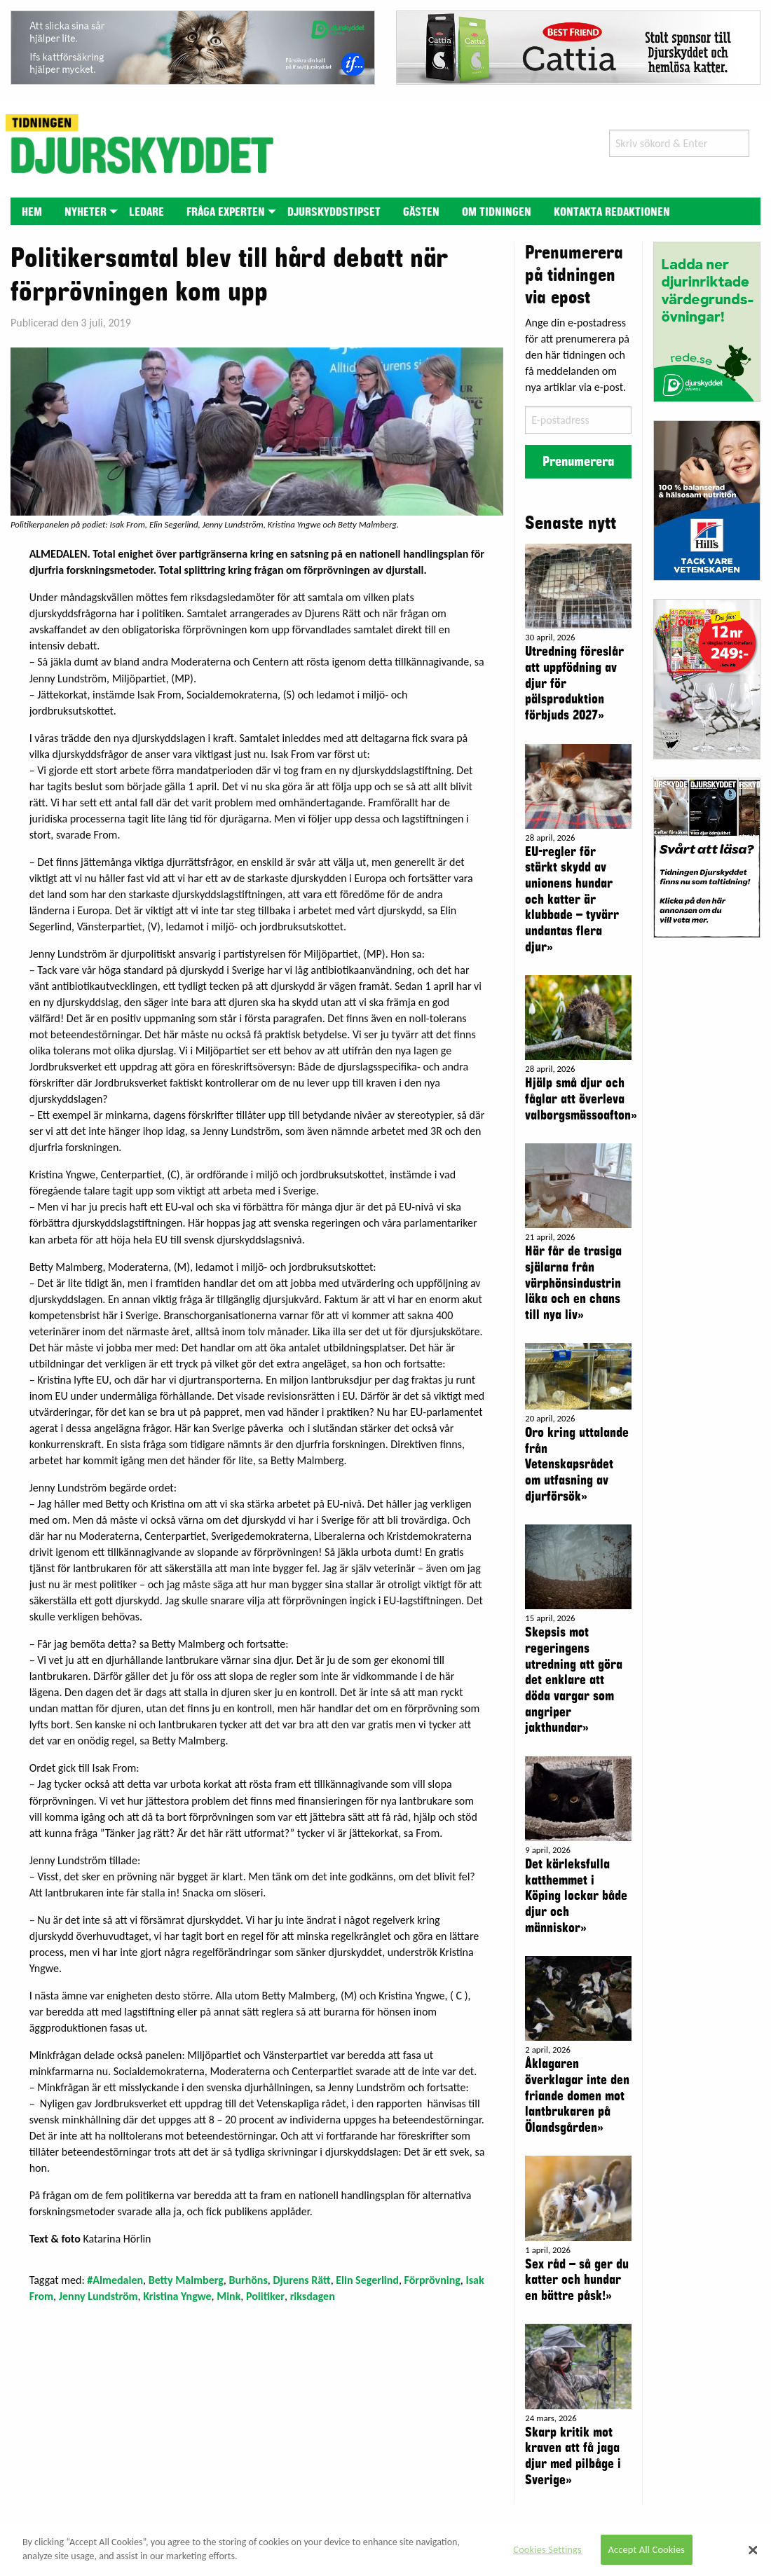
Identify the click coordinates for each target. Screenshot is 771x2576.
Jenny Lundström (98, 2296)
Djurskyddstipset (334, 212)
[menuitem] (32, 211)
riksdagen (312, 2296)
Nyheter (85, 212)
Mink (228, 2296)
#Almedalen (115, 2280)
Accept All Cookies (646, 2549)
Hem (32, 212)
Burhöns (247, 2280)
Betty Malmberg (186, 2280)
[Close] (753, 2550)
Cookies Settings (547, 2549)
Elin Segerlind (367, 2280)
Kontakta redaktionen (612, 212)
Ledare (146, 212)
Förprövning (432, 2280)
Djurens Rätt (301, 2280)
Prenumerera (578, 461)
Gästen (421, 212)
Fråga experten (225, 212)
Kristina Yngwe (177, 2296)
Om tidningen (496, 212)
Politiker (265, 2296)
